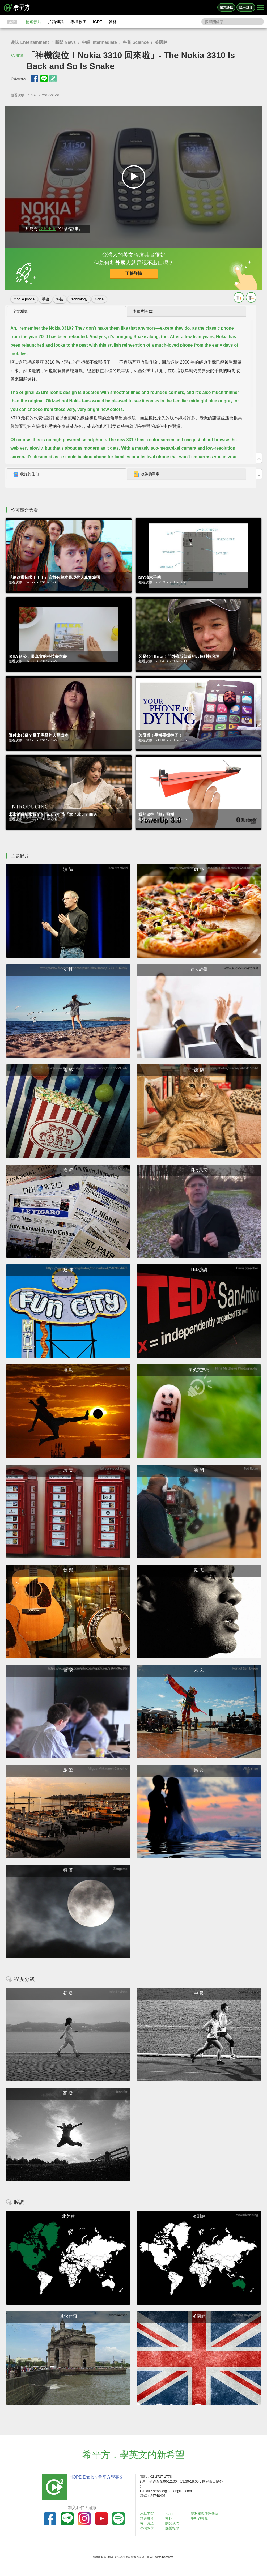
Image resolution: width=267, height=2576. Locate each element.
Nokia (99, 299)
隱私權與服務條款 (204, 2514)
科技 (59, 299)
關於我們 (172, 2523)
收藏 (19, 55)
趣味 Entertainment (30, 42)
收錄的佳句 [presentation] (26, 474)
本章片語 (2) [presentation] (143, 311)
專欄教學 (78, 21)
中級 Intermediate (99, 42)
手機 (45, 299)
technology (79, 299)
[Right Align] (260, 7)
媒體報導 (172, 2528)
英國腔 (161, 42)
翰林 (113, 21)
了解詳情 (133, 273)
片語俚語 (56, 21)
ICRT (97, 21)
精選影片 (33, 21)
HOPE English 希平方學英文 (97, 2477)
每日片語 (147, 2523)
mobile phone (24, 299)
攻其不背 (47, 228)
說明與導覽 (199, 2518)
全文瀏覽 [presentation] (20, 311)
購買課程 (226, 7)
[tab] (66, 311)
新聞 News (65, 42)
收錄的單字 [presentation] (146, 474)
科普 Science (136, 42)
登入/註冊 (246, 7)
